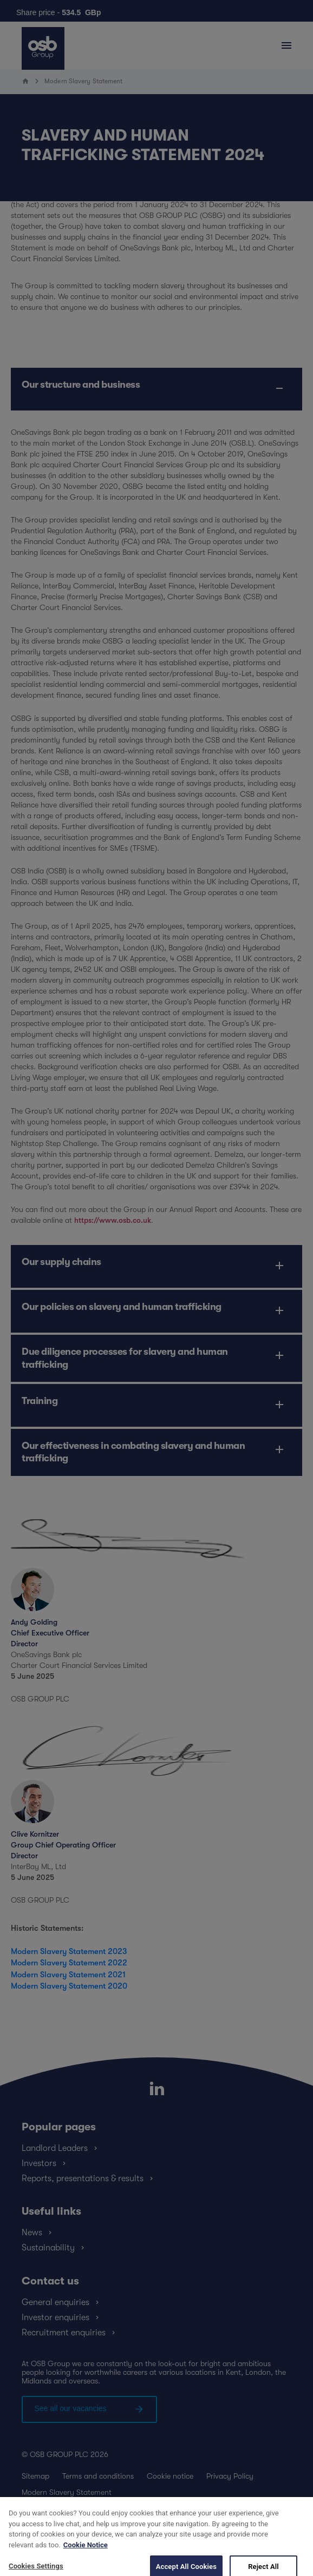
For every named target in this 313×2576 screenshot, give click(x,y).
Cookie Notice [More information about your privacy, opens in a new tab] (85, 2558)
